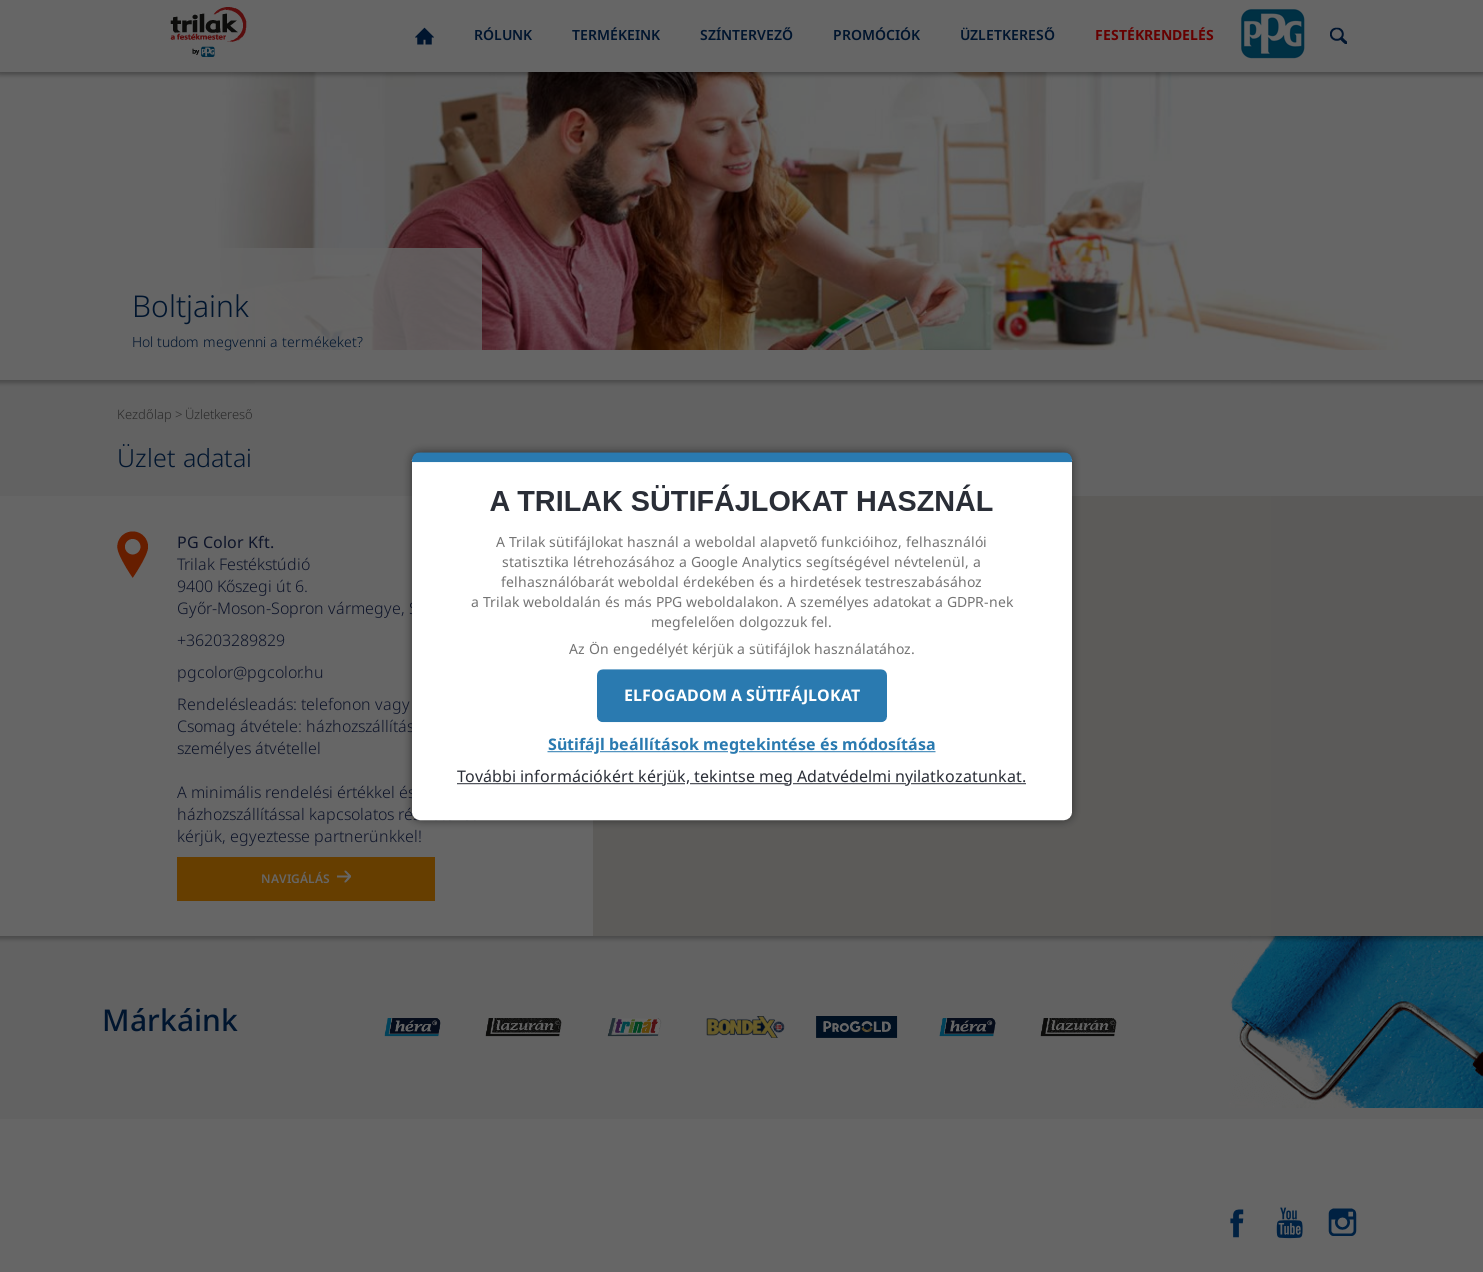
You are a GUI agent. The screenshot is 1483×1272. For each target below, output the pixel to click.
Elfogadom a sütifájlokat (742, 695)
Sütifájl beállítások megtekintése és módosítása (742, 744)
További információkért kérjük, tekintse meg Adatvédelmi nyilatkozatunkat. (741, 776)
